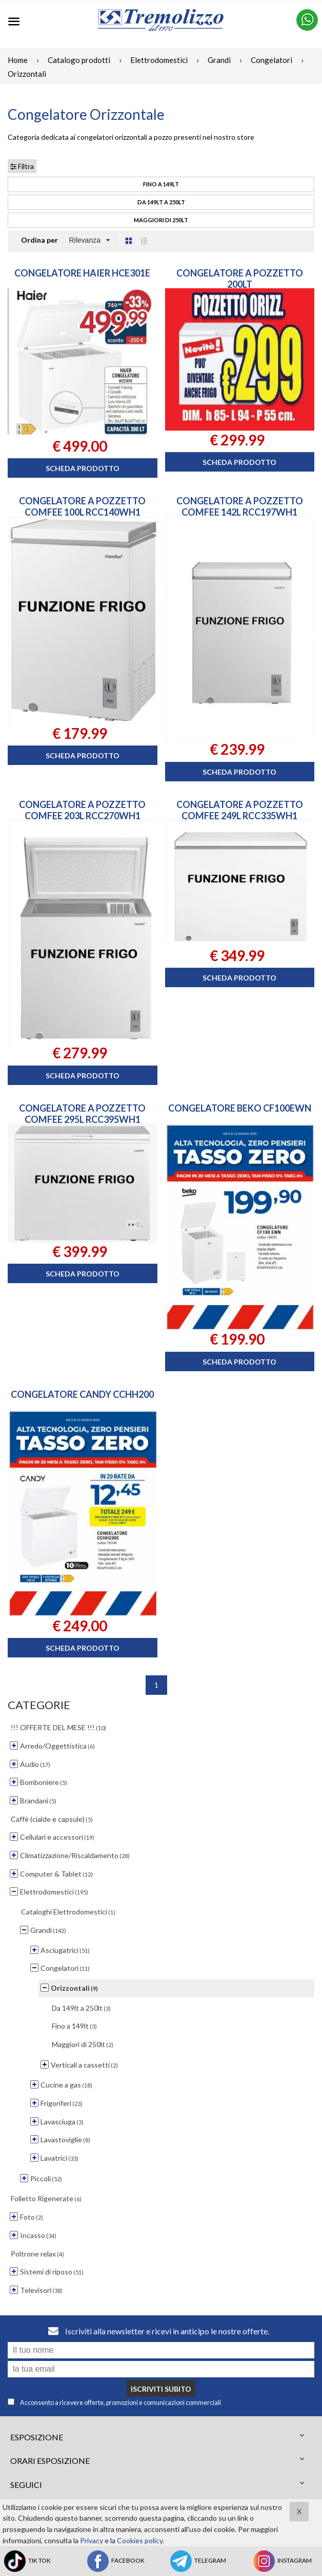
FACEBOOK (115, 2561)
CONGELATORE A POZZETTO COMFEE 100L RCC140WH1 (82, 506)
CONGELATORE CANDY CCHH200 (82, 1394)
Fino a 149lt (161, 184)
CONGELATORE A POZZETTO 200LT (239, 278)
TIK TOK (27, 2561)
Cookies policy (140, 2540)
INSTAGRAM (282, 2561)
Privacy (91, 2540)
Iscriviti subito (161, 2389)
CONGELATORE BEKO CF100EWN (239, 1108)
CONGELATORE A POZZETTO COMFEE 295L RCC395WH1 (82, 1113)
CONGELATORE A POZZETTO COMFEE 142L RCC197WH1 (239, 506)
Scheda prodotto (82, 468)
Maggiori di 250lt (161, 220)
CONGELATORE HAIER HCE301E (82, 273)
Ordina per (39, 240)
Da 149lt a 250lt (161, 202)
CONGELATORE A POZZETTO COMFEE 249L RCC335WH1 (239, 810)
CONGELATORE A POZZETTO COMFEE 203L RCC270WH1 (82, 810)
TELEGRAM (197, 2561)
